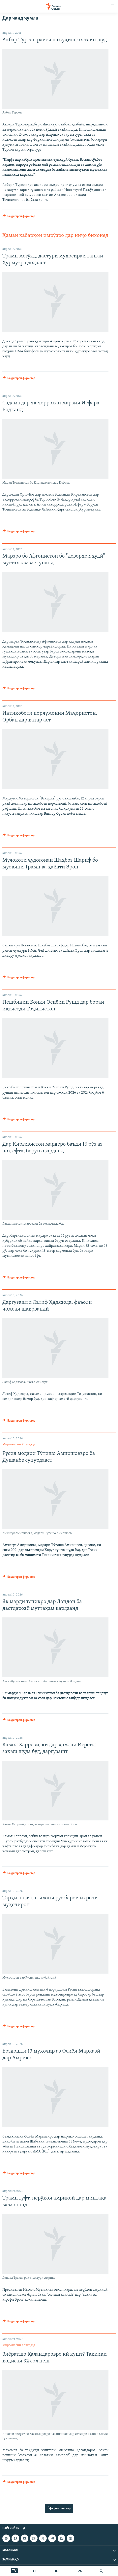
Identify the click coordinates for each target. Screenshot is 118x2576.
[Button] (19, 217)
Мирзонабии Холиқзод (18, 1444)
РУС (79, 2571)
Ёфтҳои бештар (59, 2508)
